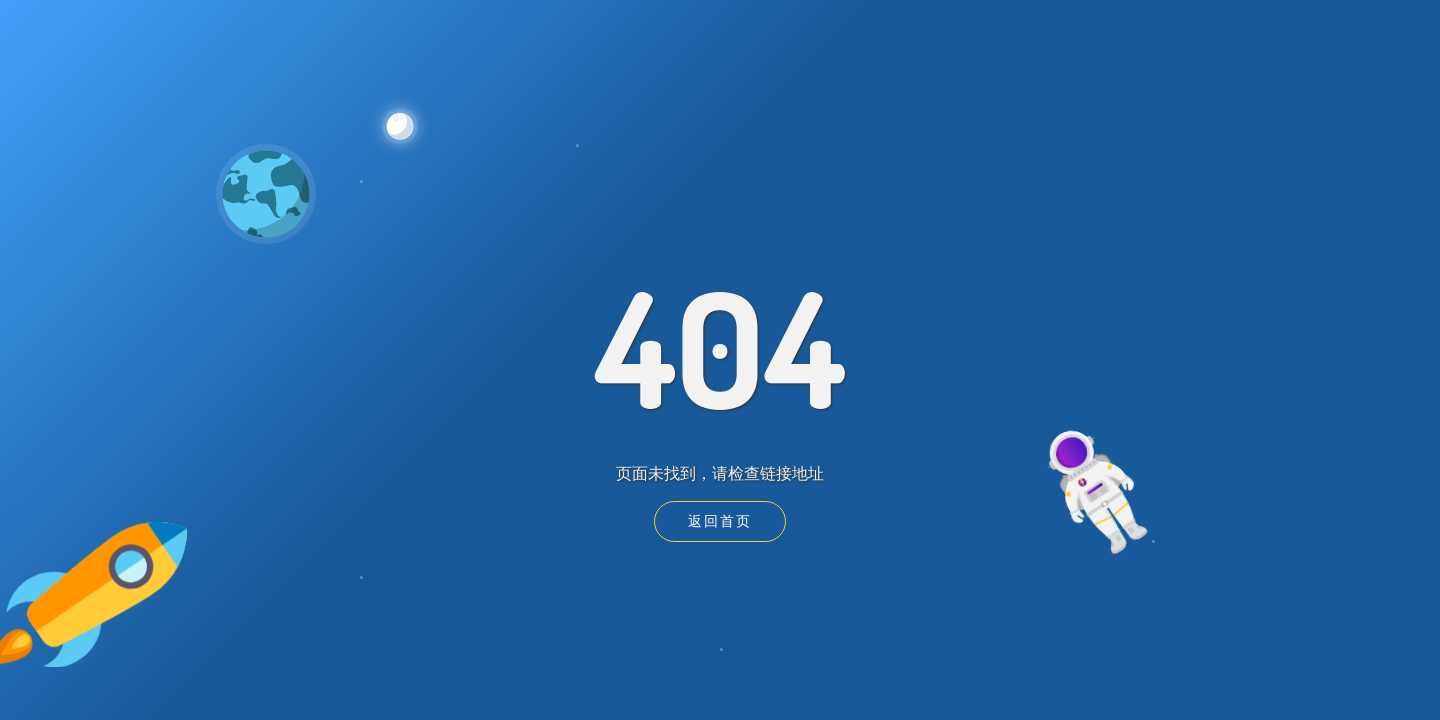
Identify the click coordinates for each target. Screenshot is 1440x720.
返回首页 (720, 520)
